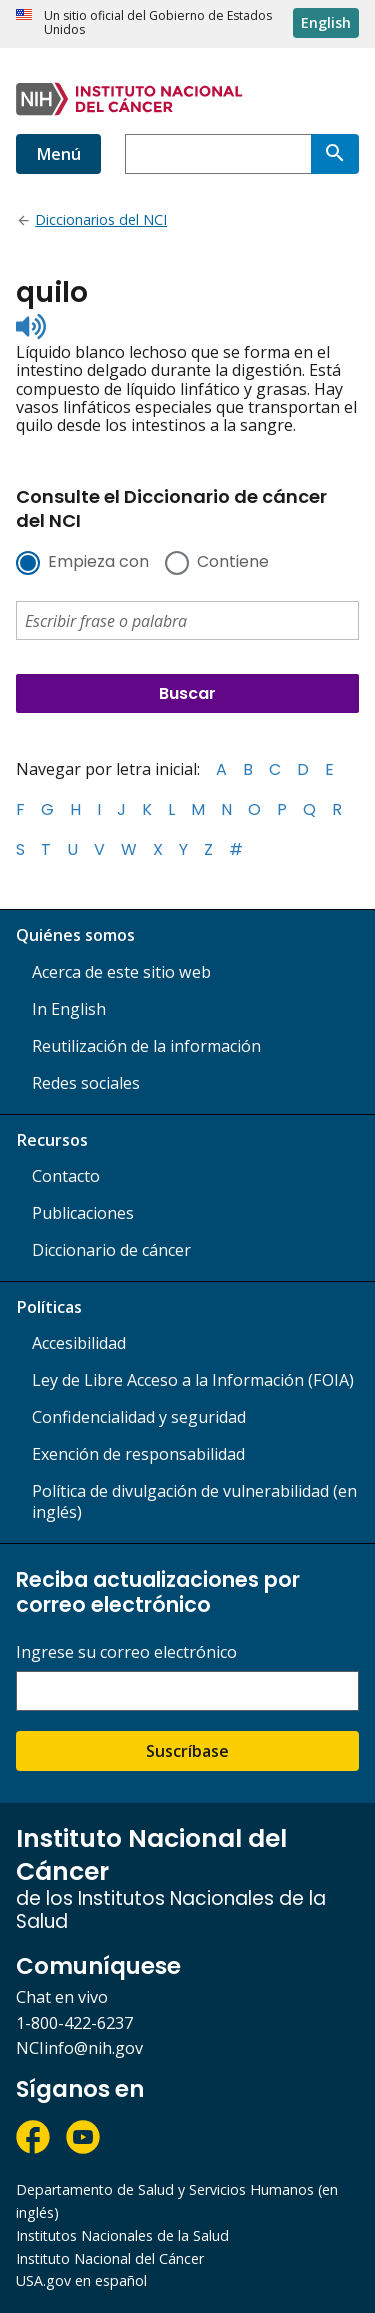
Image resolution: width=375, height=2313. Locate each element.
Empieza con (98, 563)
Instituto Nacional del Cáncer (110, 2258)
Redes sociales (86, 1083)
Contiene (233, 563)
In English (69, 1009)
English (326, 22)
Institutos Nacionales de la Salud (122, 2235)
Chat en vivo (62, 1997)
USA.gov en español (81, 2280)
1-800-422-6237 (74, 2023)
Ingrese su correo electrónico (126, 1652)
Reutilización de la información (146, 1046)
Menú (58, 154)
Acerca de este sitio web (121, 972)
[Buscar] (335, 154)
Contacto (66, 1176)
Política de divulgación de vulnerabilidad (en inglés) (194, 1501)
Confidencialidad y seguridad (139, 1417)
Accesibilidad (79, 1343)
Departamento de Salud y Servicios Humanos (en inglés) (177, 2201)
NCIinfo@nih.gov (79, 2048)
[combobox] (218, 154)
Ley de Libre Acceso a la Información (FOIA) (193, 1380)
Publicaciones (83, 1213)
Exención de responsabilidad (138, 1454)
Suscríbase (187, 1751)
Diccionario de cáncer (111, 1250)
